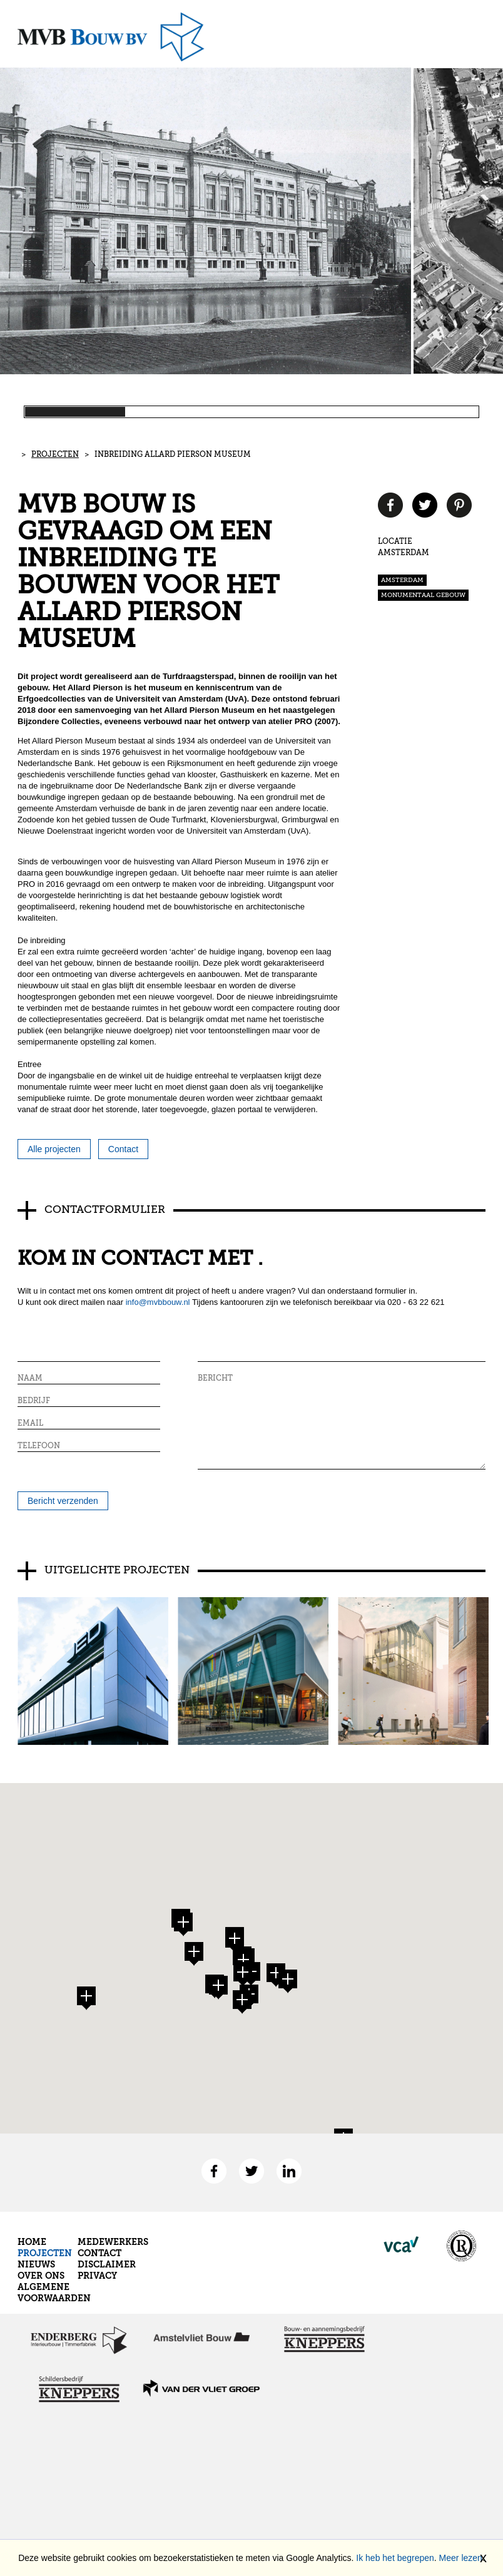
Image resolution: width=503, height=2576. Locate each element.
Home (32, 2241)
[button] (234, 1940)
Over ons (41, 2275)
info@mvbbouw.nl (158, 1302)
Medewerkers (113, 2241)
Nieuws (36, 2264)
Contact (99, 2253)
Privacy (97, 2275)
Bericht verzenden (63, 1501)
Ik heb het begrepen (395, 2558)
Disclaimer (107, 2264)
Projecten (55, 455)
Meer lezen (460, 2558)
